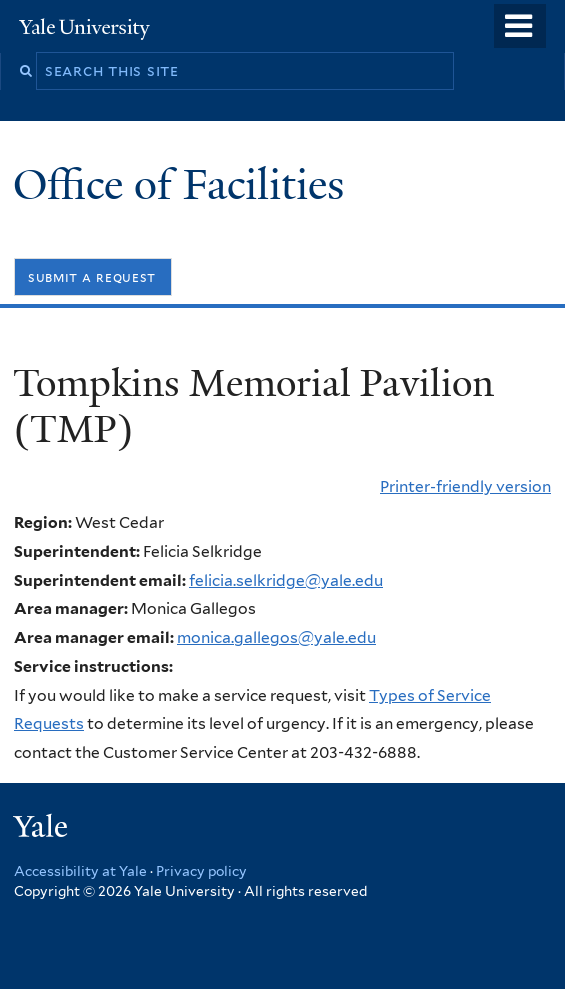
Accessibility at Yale (80, 871)
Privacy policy (201, 871)
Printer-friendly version (465, 486)
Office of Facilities (184, 184)
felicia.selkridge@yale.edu (286, 580)
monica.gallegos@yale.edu (276, 637)
